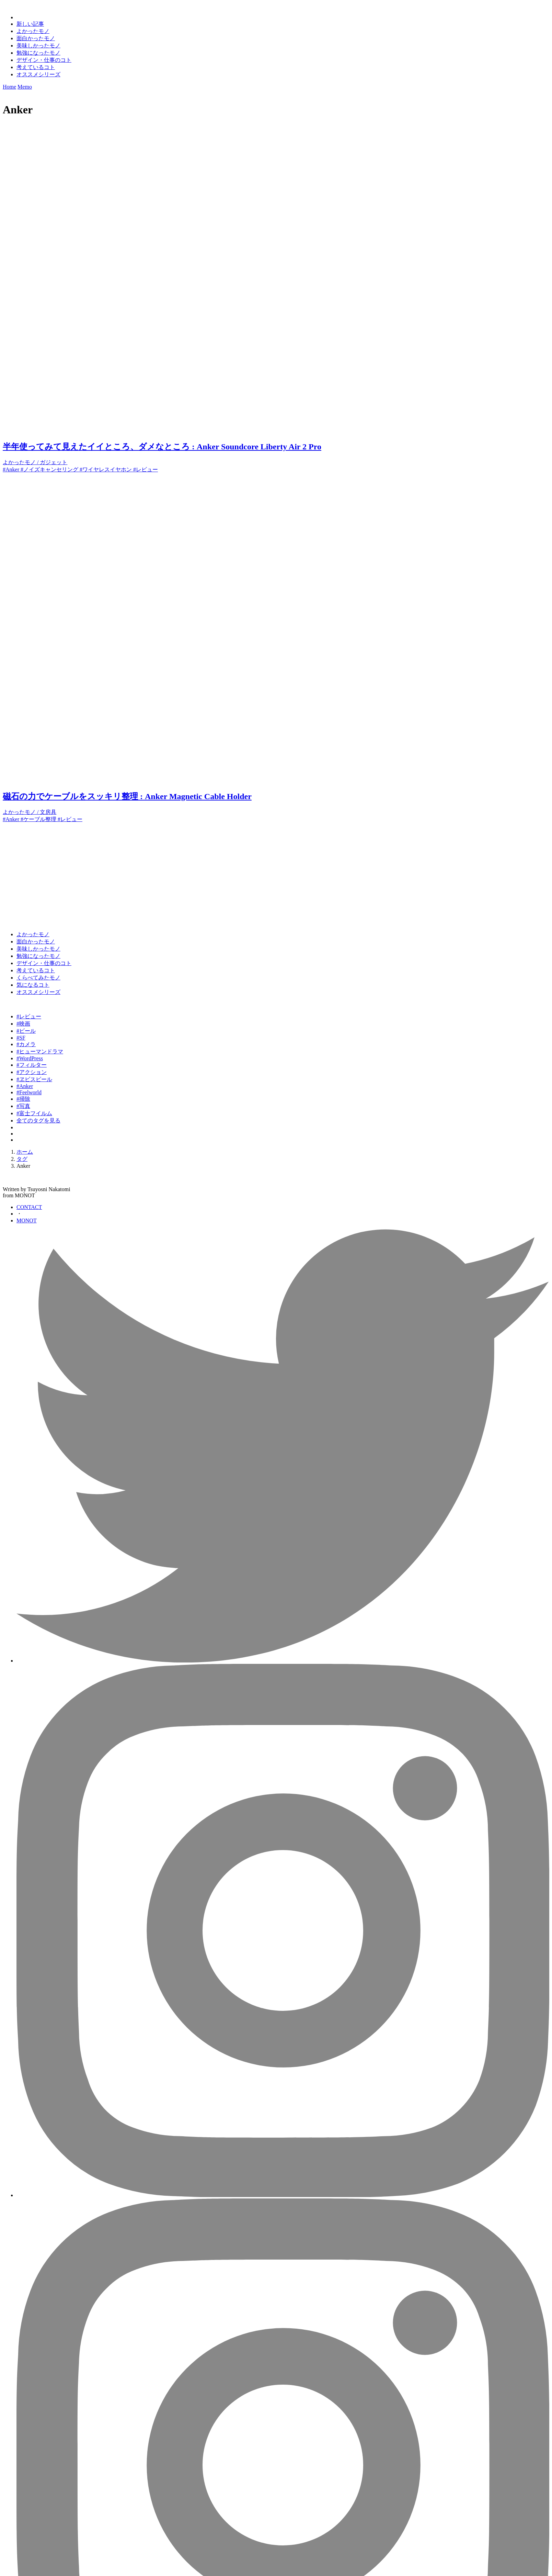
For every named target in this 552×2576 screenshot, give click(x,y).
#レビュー (28, 1016)
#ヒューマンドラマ (39, 1051)
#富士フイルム (34, 1113)
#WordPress (29, 1058)
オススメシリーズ (38, 74)
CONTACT (29, 1207)
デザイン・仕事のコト (43, 60)
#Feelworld (29, 1092)
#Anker (24, 1086)
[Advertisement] (209, 871)
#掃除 (23, 1099)
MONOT (26, 1220)
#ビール (26, 1031)
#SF (20, 1038)
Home (9, 87)
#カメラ (26, 1044)
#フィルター (31, 1065)
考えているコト (35, 67)
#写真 (23, 1106)
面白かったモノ (35, 38)
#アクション (31, 1072)
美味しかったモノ (38, 45)
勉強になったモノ (38, 53)
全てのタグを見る (38, 1120)
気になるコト (32, 985)
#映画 (23, 1024)
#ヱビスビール (34, 1079)
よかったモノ (32, 31)
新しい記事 (30, 24)
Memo (25, 87)
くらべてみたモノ (38, 978)
